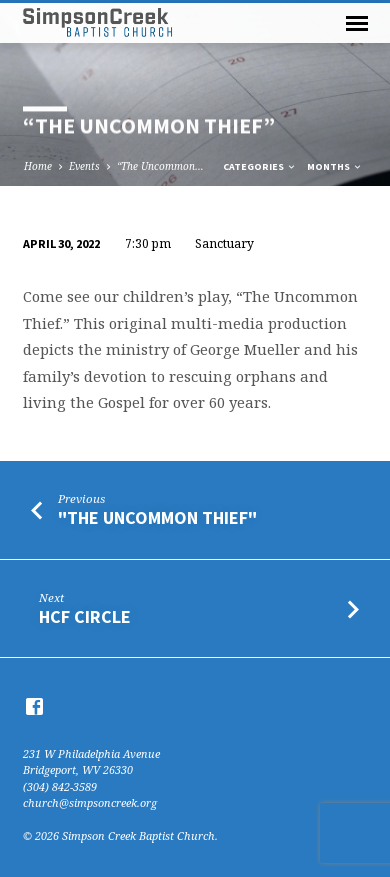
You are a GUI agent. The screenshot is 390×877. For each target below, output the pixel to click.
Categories (260, 166)
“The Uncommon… (160, 166)
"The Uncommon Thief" (157, 517)
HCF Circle (85, 616)
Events (84, 166)
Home (38, 166)
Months (335, 166)
